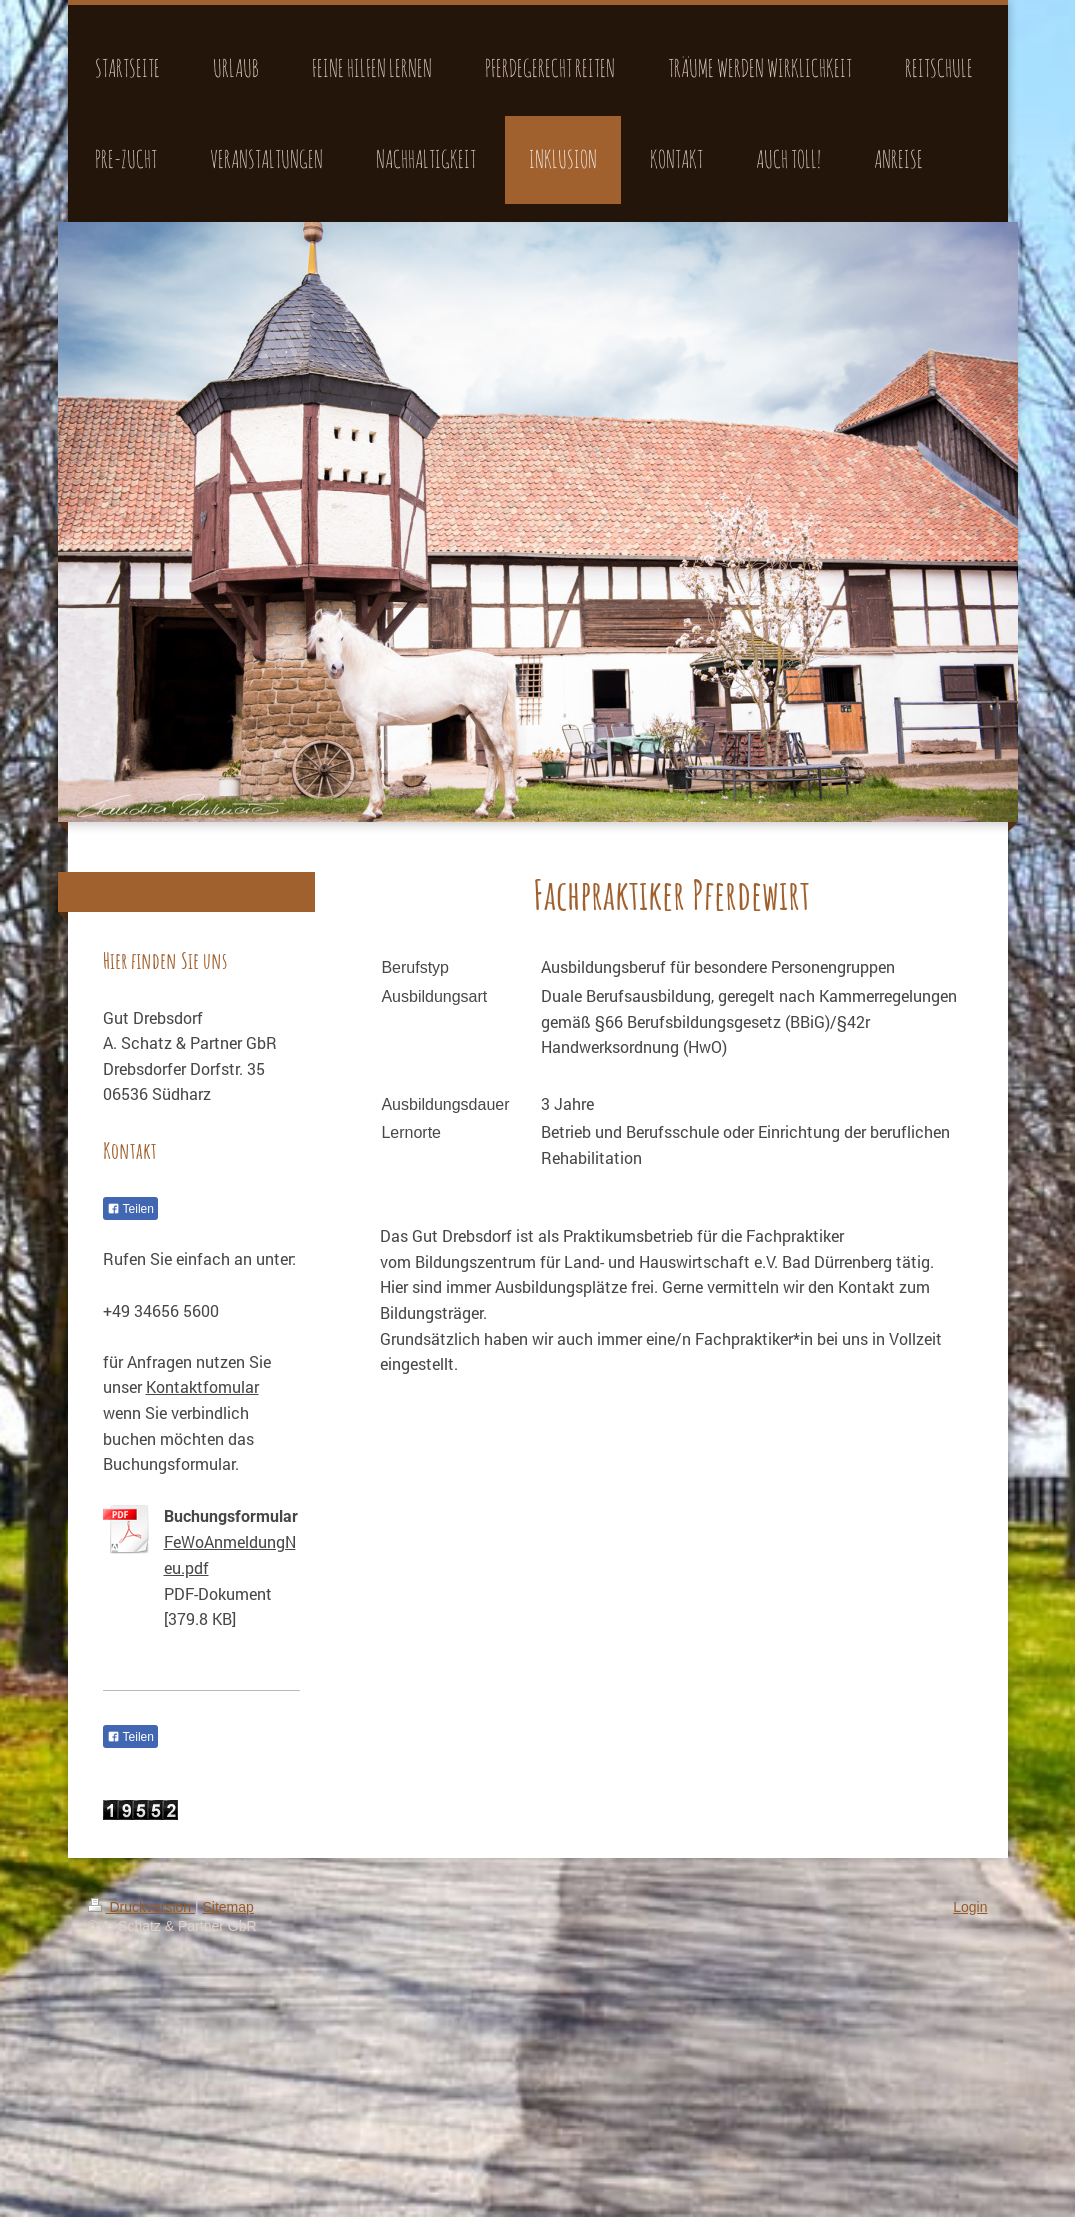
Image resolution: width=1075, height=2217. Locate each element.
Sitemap (228, 1907)
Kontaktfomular (202, 1386)
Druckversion (141, 1907)
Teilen (130, 1209)
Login (970, 1907)
